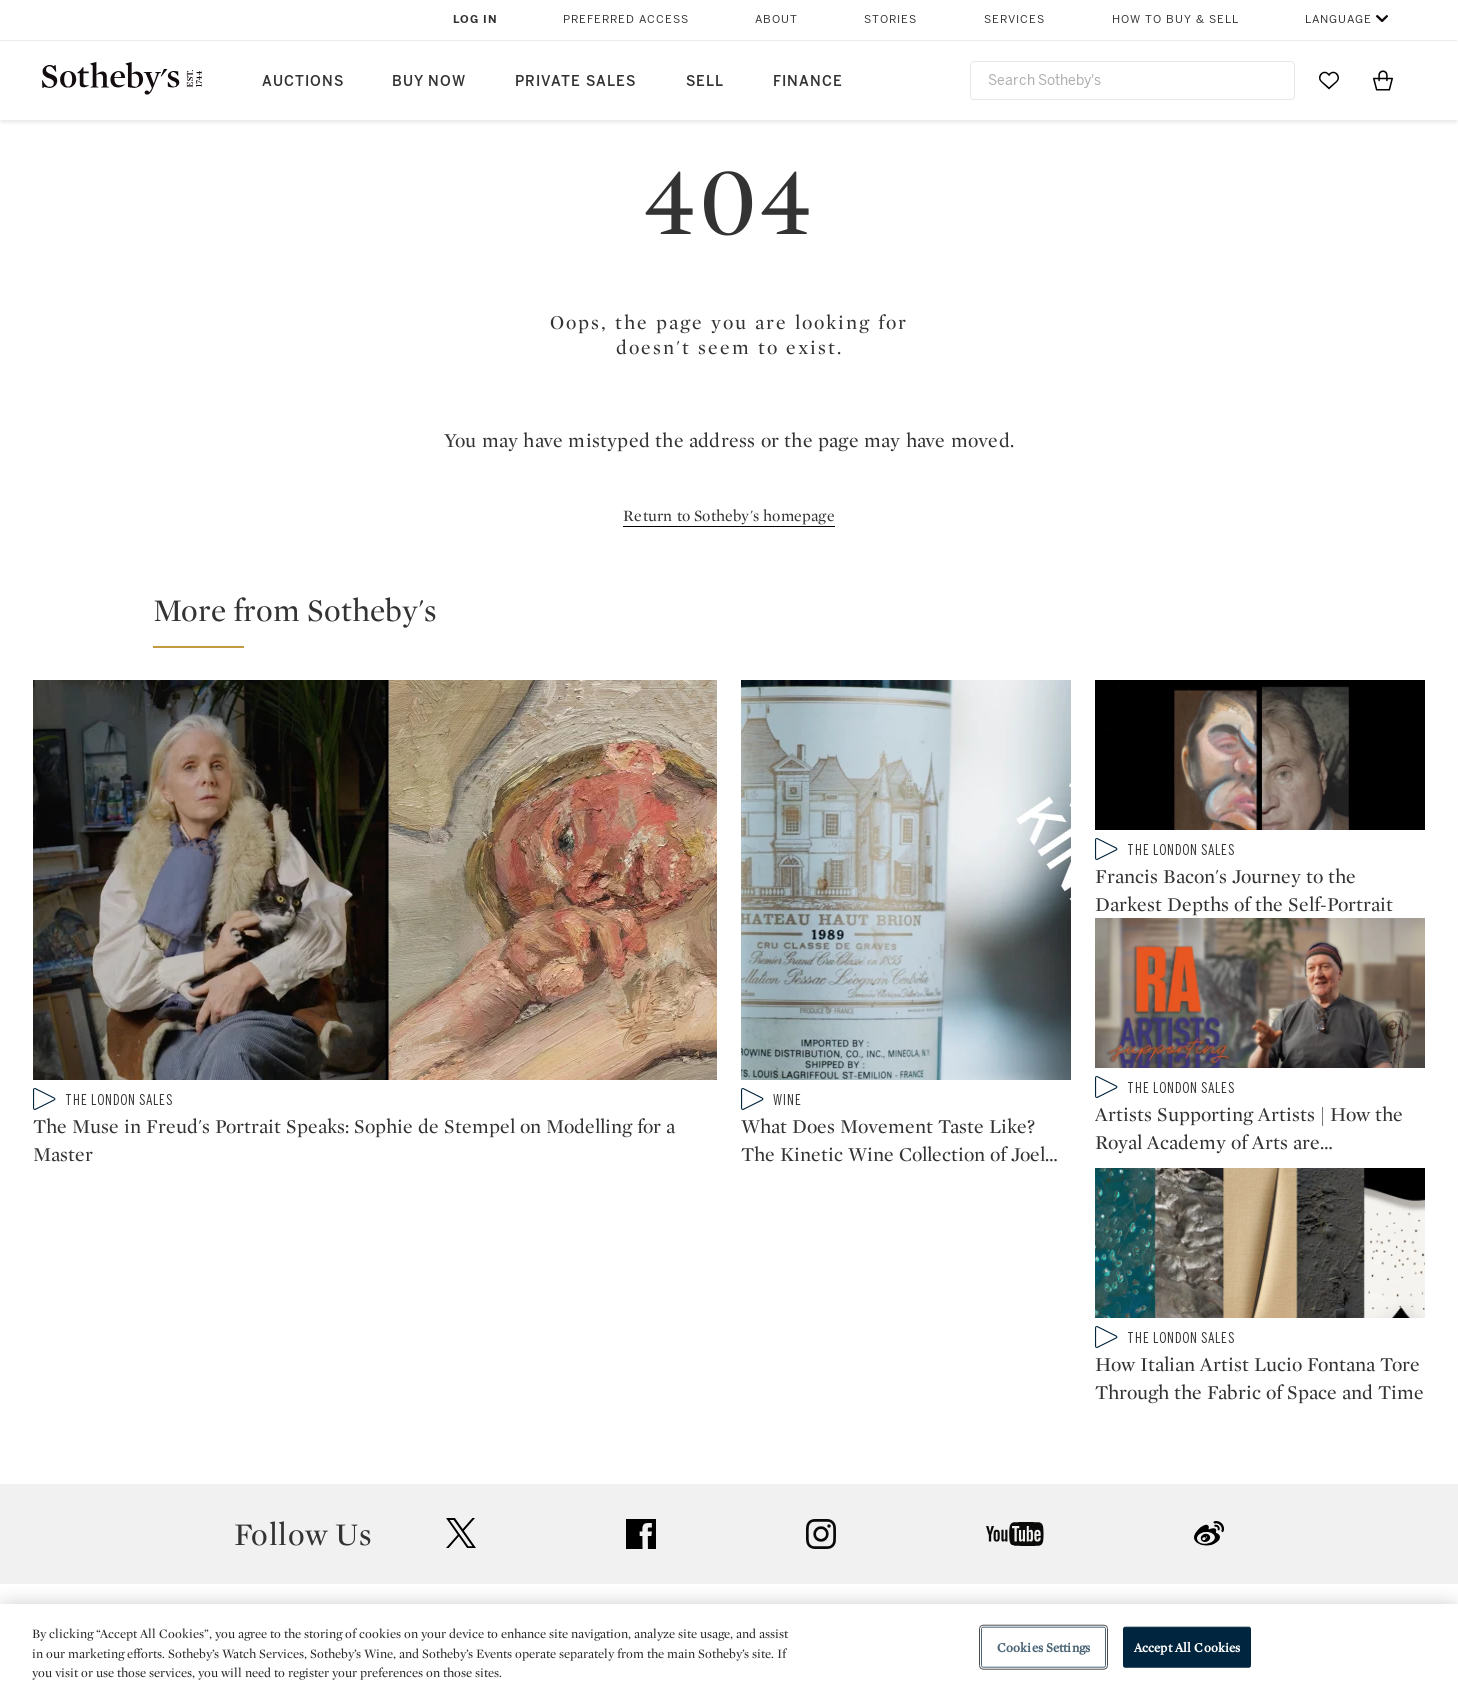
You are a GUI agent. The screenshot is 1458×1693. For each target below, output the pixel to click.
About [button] (776, 19)
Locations (447, 1465)
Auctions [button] (303, 81)
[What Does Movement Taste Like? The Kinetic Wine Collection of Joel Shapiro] (906, 884)
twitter (461, 1305)
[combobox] (1132, 80)
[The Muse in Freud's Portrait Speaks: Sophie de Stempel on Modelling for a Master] (375, 884)
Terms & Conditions (933, 1465)
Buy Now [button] (429, 81)
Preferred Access (626, 19)
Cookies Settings (1043, 1646)
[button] (741, 619)
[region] (729, 1648)
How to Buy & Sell (1175, 19)
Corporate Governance (720, 1501)
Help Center (454, 1429)
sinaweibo (1209, 1305)
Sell (705, 81)
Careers (664, 1537)
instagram (821, 1306)
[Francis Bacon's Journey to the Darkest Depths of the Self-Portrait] (1260, 759)
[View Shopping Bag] (1383, 80)
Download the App (478, 1501)
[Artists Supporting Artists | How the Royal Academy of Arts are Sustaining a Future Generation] (1260, 1009)
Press (656, 1429)
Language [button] (1338, 19)
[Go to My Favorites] (1329, 80)
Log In (475, 19)
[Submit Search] (1272, 80)
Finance (808, 81)
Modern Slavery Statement (958, 1537)
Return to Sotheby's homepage (729, 515)
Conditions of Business (947, 1501)
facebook (641, 1306)
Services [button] (1014, 19)
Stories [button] (890, 19)
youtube (1015, 1306)
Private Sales (575, 81)
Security (890, 1429)
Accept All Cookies (1187, 1646)
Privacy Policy (686, 1465)
